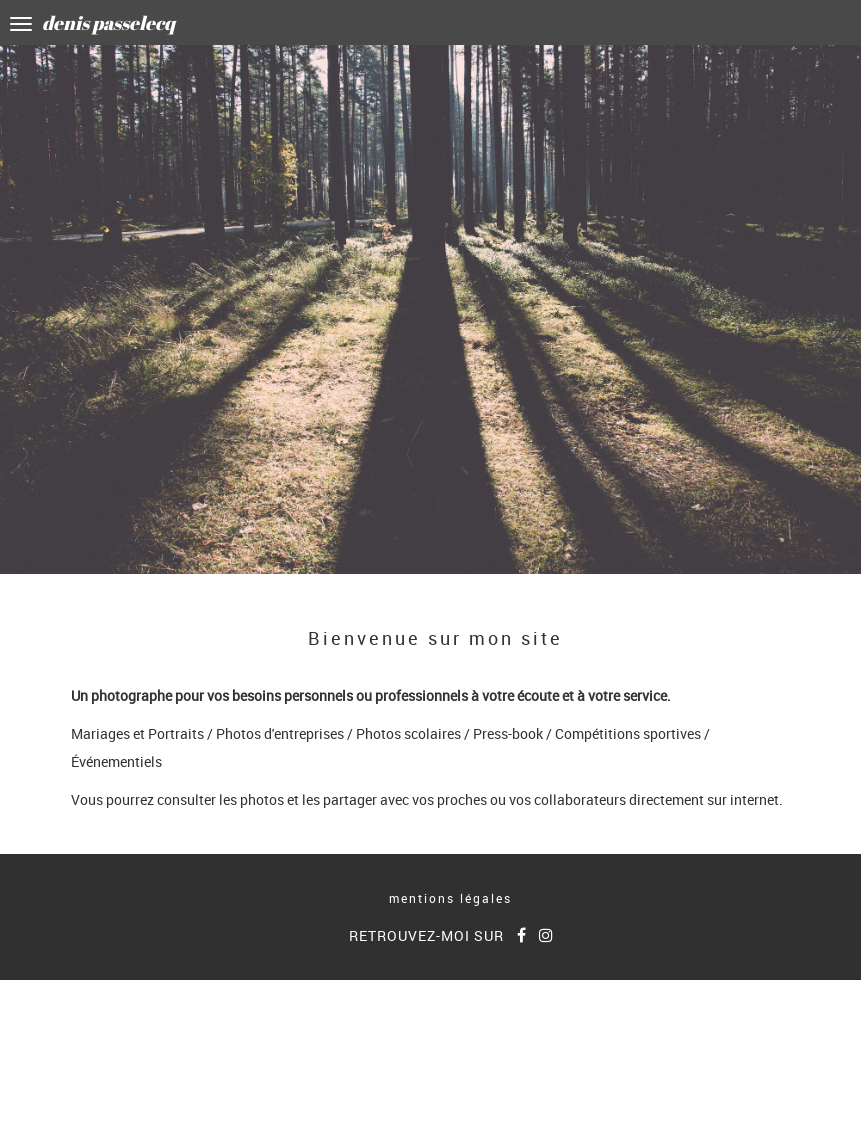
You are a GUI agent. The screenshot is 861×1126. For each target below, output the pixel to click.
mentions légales (450, 898)
